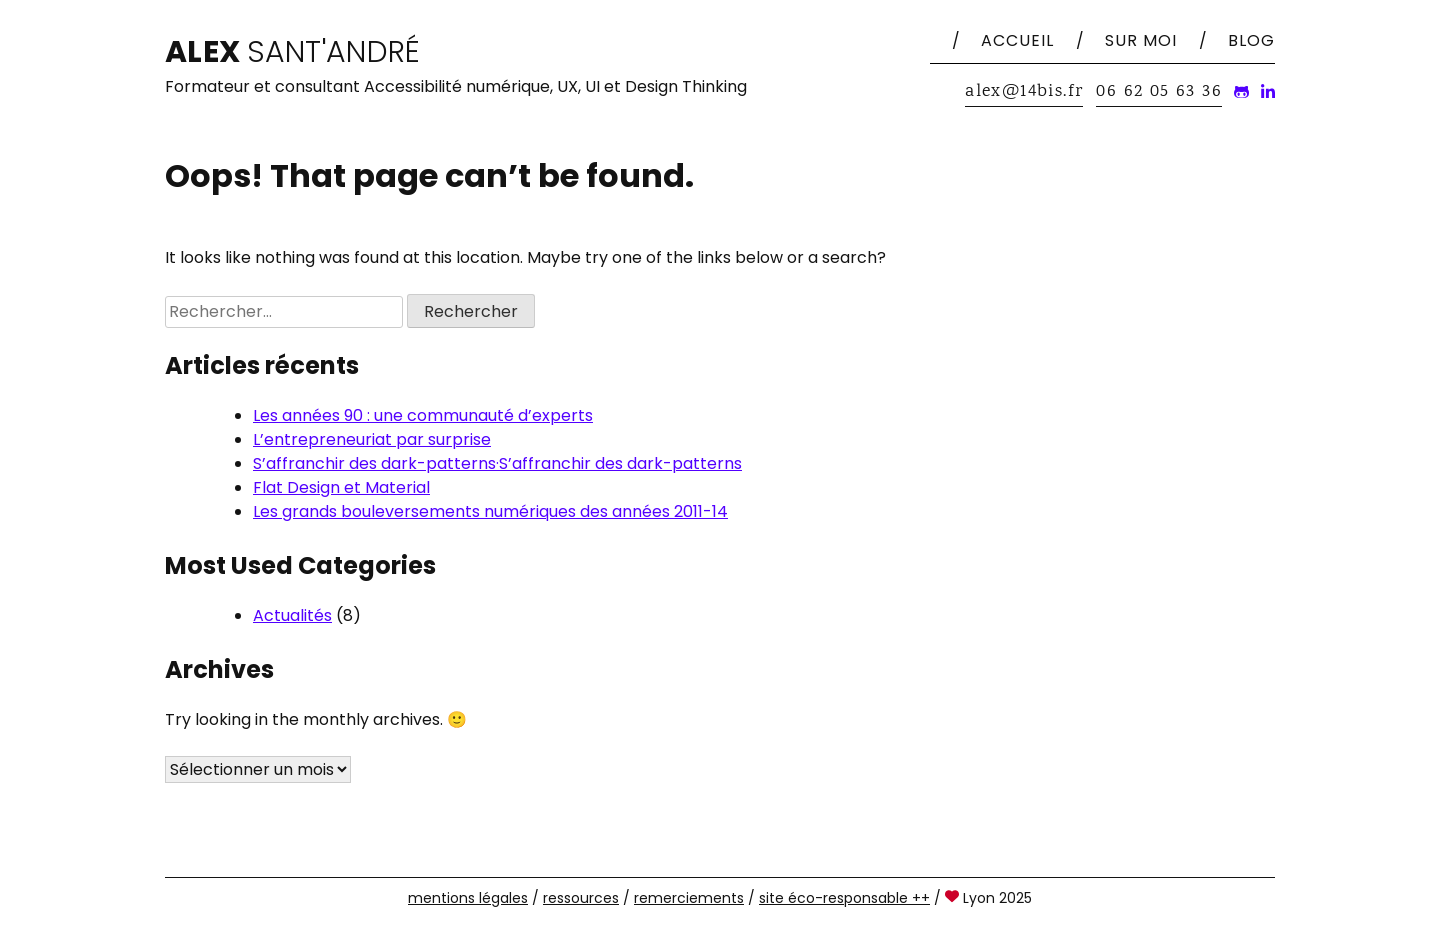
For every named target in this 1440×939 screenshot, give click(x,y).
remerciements (689, 898)
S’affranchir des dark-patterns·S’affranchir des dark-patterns (497, 463)
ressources (581, 898)
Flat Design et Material (341, 487)
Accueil (1017, 40)
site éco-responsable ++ (844, 898)
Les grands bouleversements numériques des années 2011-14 (490, 511)
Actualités (292, 615)
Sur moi (1141, 40)
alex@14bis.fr (1024, 92)
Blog (1251, 40)
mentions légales (468, 898)
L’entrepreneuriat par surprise (372, 439)
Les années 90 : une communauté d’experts (423, 415)
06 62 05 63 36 (1159, 92)
